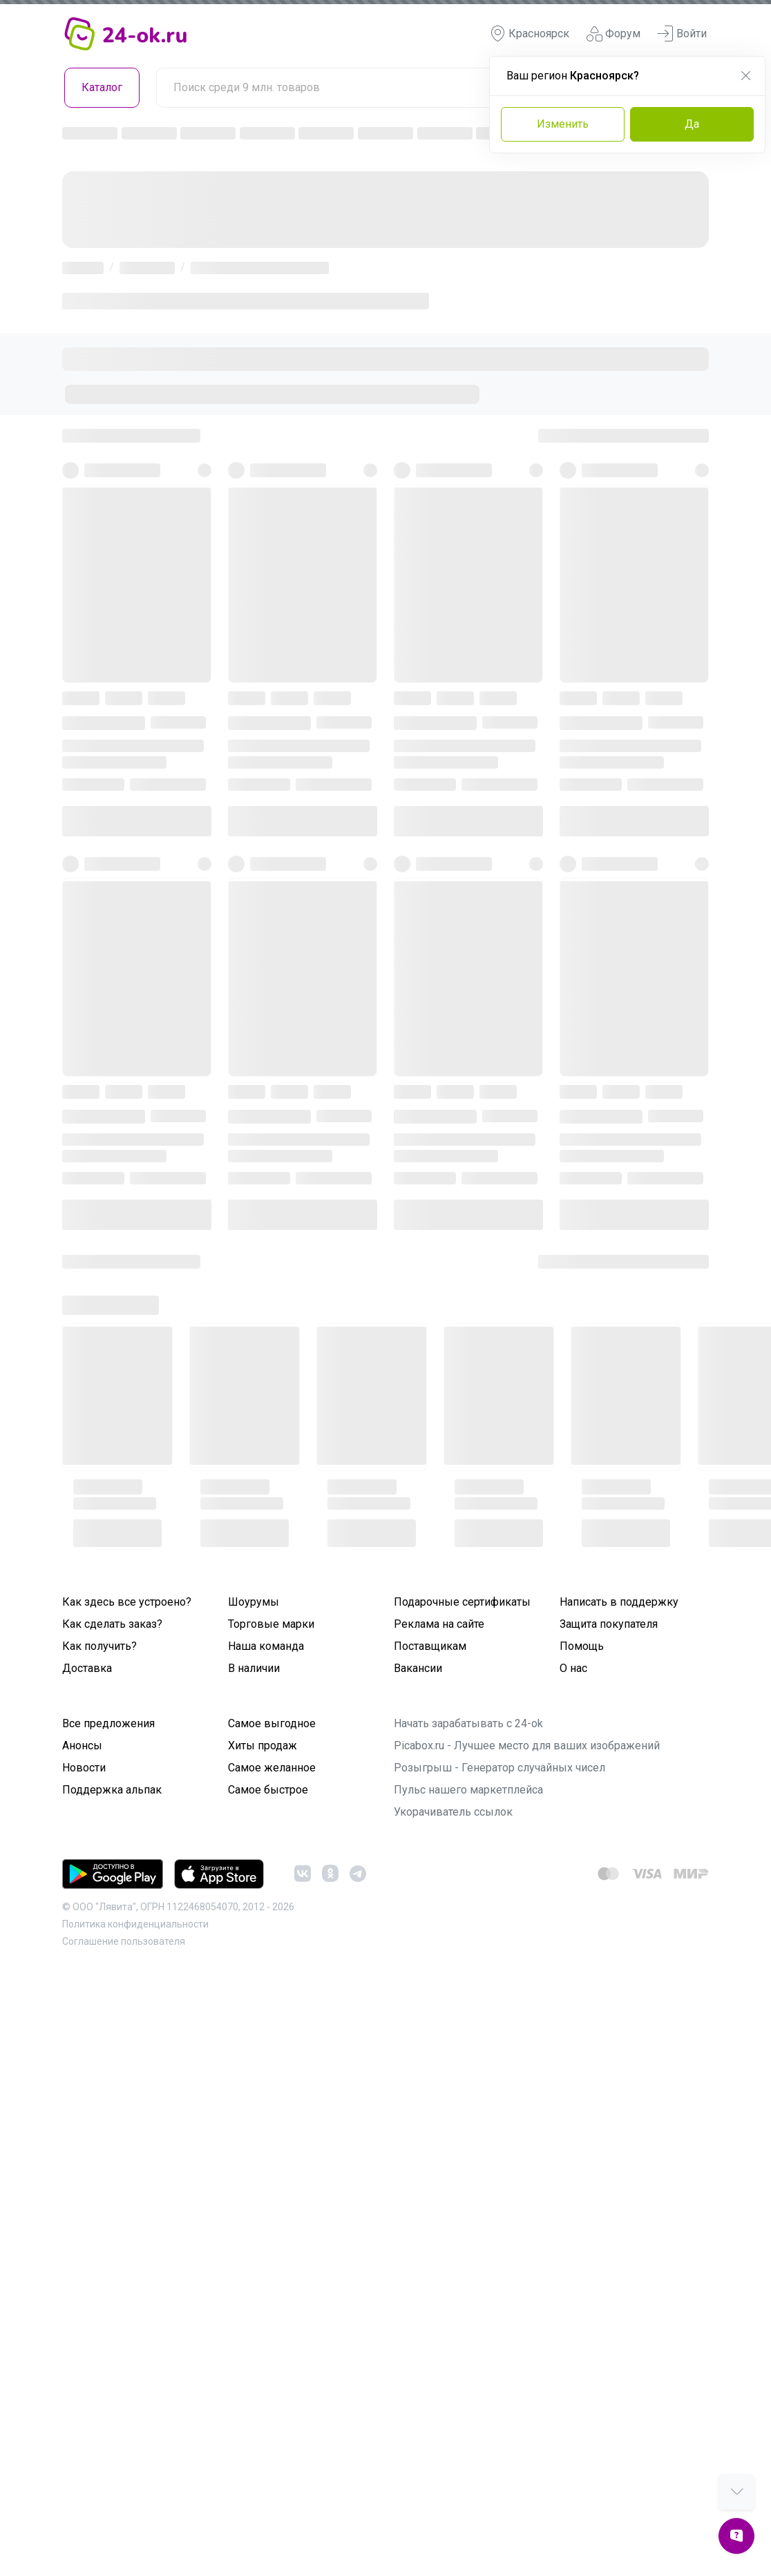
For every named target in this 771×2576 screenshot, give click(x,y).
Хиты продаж (262, 1745)
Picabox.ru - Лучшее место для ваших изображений (527, 1745)
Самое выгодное (272, 1723)
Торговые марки (271, 1624)
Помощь (582, 1646)
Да (692, 124)
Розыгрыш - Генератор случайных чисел (499, 1767)
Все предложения (108, 1723)
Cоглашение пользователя (123, 1941)
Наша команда (266, 1646)
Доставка (87, 1668)
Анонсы (82, 1745)
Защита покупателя (609, 1624)
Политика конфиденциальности (135, 1924)
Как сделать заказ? (112, 1624)
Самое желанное (272, 1767)
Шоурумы (253, 1601)
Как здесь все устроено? (126, 1601)
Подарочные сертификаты (462, 1601)
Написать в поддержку (619, 1601)
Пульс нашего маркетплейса (468, 1789)
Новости (84, 1767)
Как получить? (99, 1646)
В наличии (254, 1668)
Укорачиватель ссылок (453, 1811)
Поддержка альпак (112, 1789)
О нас (573, 1668)
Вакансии (418, 1668)
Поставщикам (430, 1646)
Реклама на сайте (439, 1624)
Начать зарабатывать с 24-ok (468, 1723)
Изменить (563, 124)
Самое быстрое (268, 1789)
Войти (682, 34)
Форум (613, 34)
